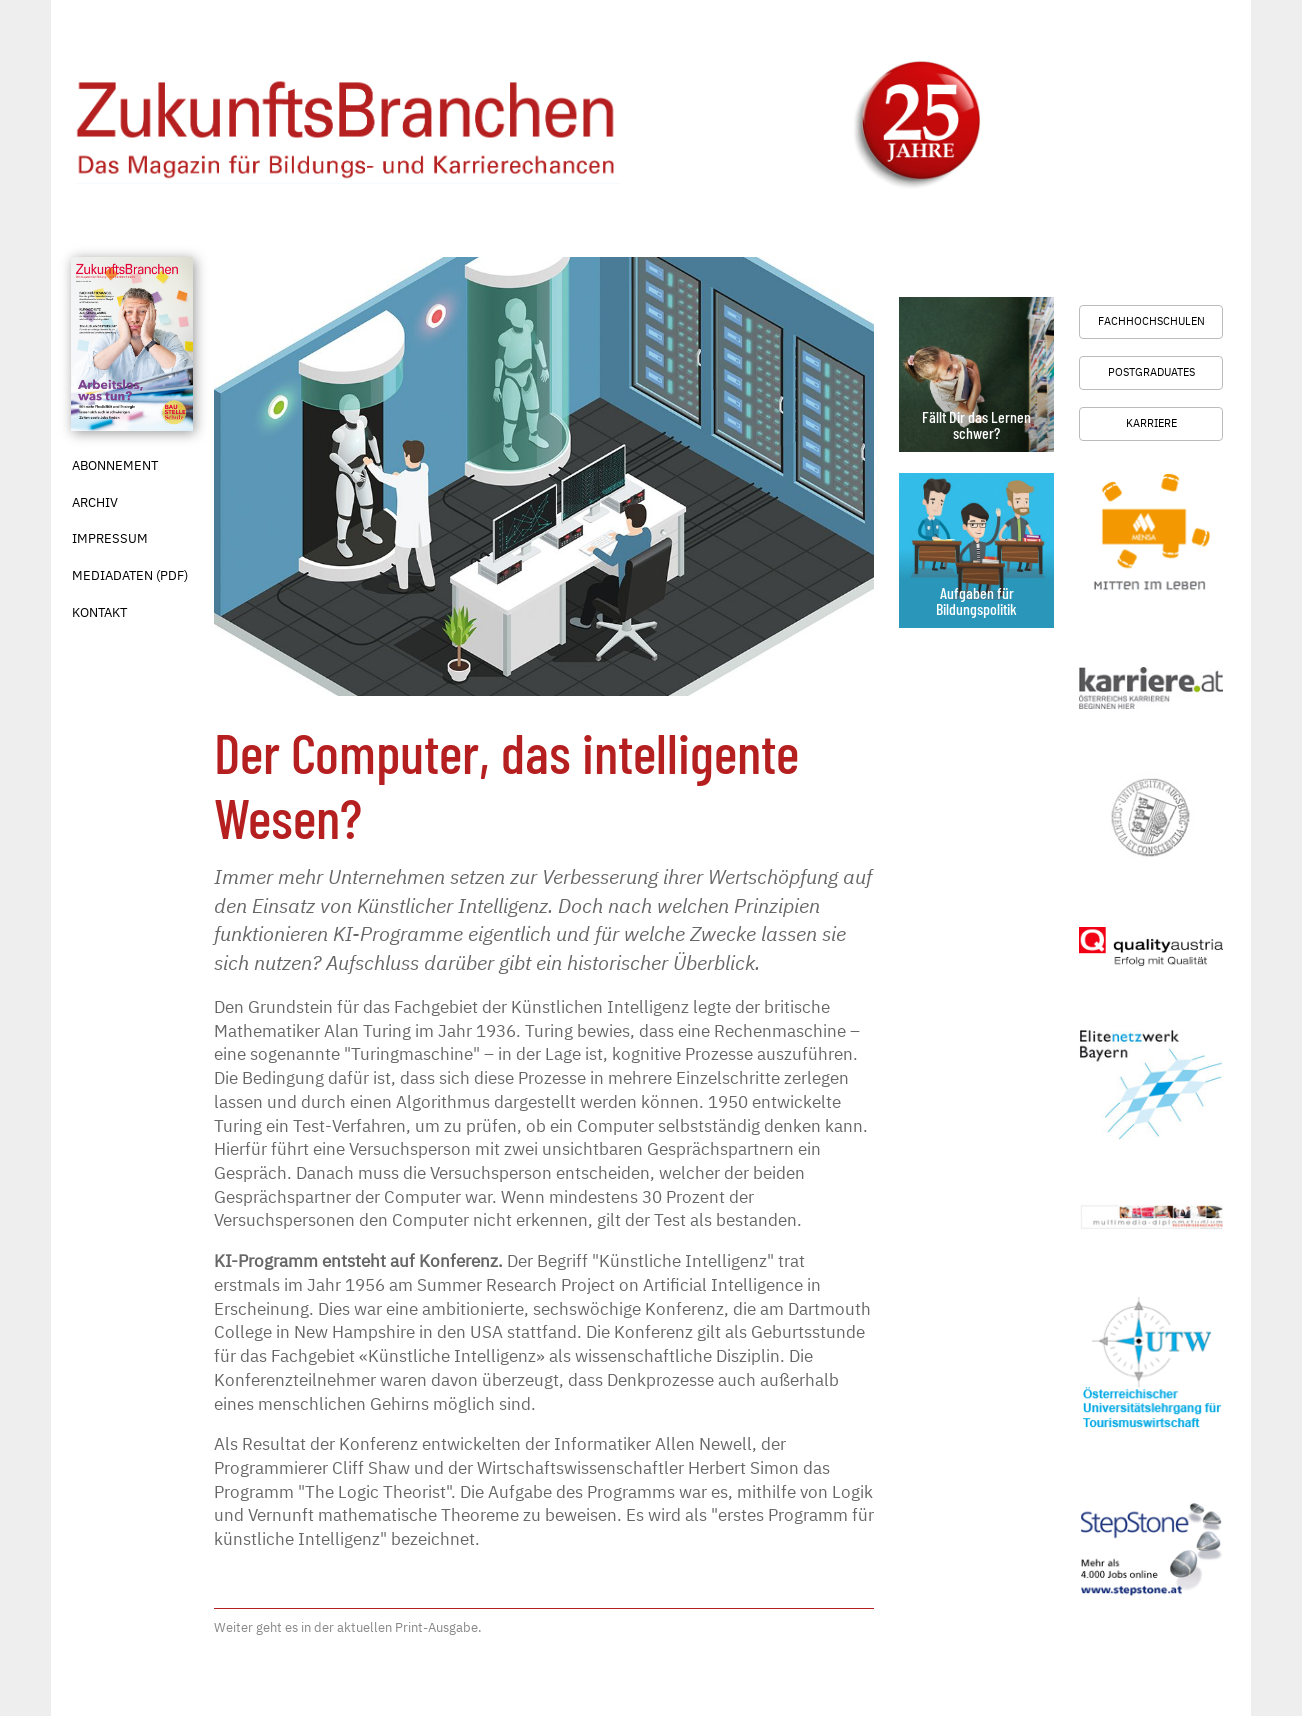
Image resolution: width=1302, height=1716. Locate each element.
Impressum (110, 538)
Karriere (1151, 423)
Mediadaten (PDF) (130, 575)
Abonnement (115, 465)
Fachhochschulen (1151, 321)
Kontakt (99, 612)
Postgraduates (1151, 372)
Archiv (95, 502)
